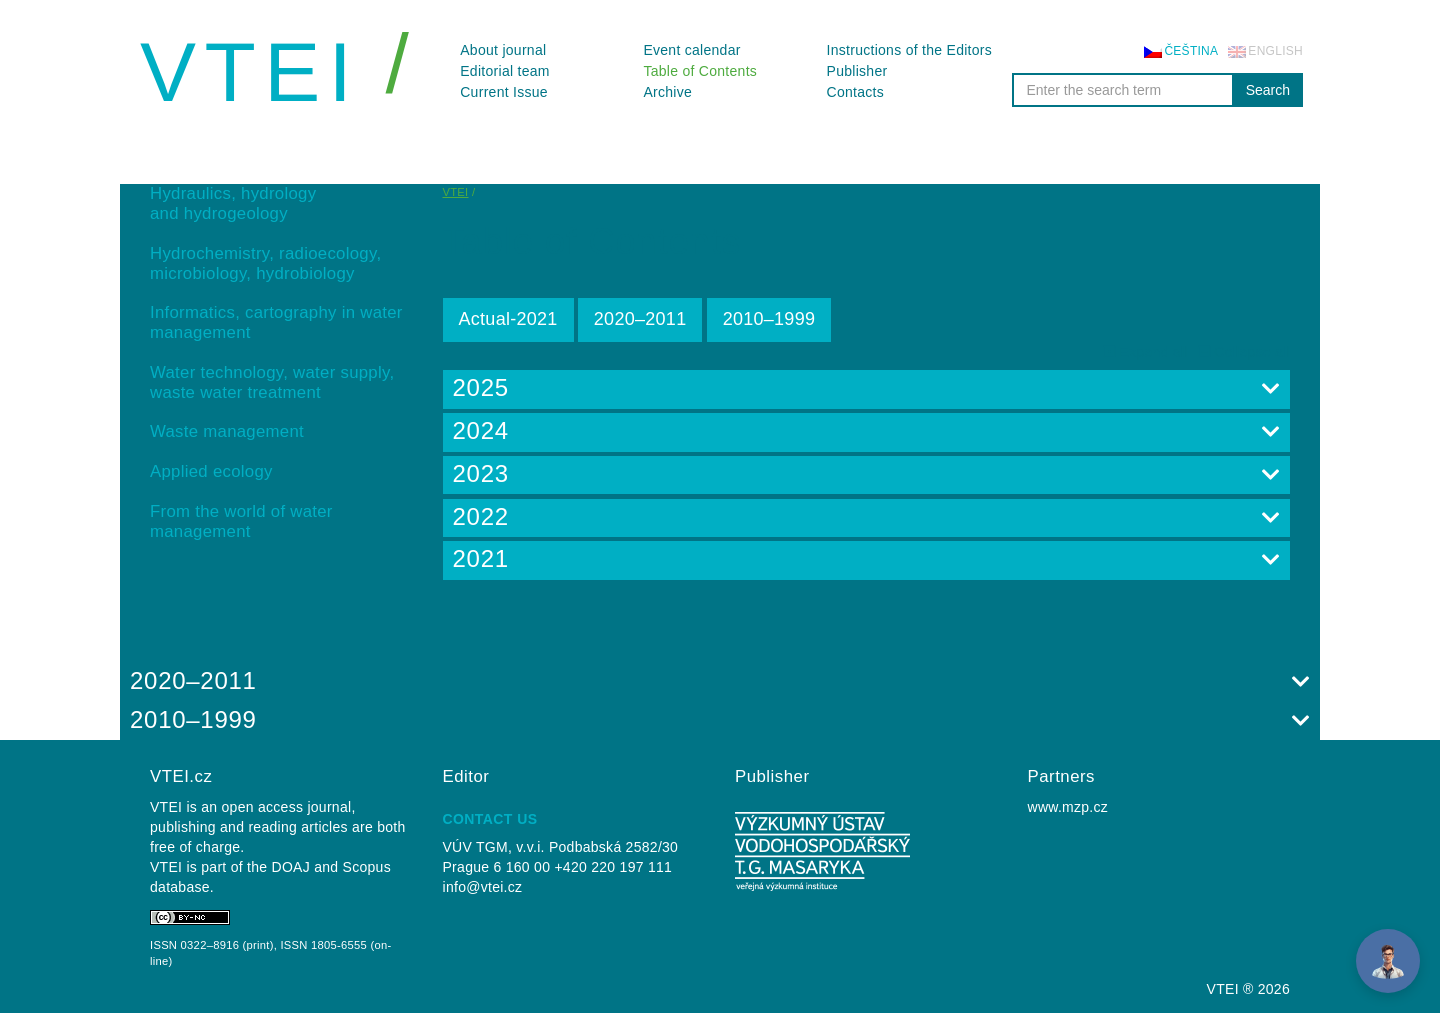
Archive (667, 92)
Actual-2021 (508, 319)
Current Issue (504, 92)
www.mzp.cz (1068, 807)
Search (1268, 90)
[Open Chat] (1388, 961)
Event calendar (691, 50)
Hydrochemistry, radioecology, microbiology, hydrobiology (265, 263)
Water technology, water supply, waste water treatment (272, 382)
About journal (503, 50)
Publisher (857, 71)
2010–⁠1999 (769, 319)
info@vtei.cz (483, 887)
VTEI (250, 72)
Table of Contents (700, 71)
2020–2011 (640, 319)
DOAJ (291, 867)
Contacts (856, 92)
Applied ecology (211, 471)
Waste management (227, 431)
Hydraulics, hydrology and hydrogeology (233, 203)
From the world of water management (241, 521)
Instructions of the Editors (910, 50)
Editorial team (505, 71)
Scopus (367, 867)
